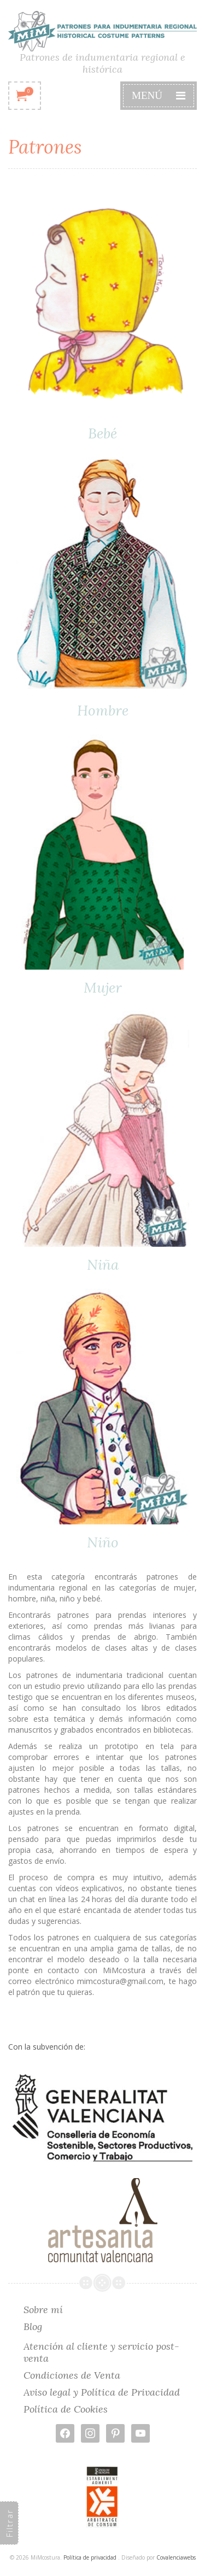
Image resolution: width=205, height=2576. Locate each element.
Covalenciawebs (176, 2557)
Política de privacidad (89, 2557)
